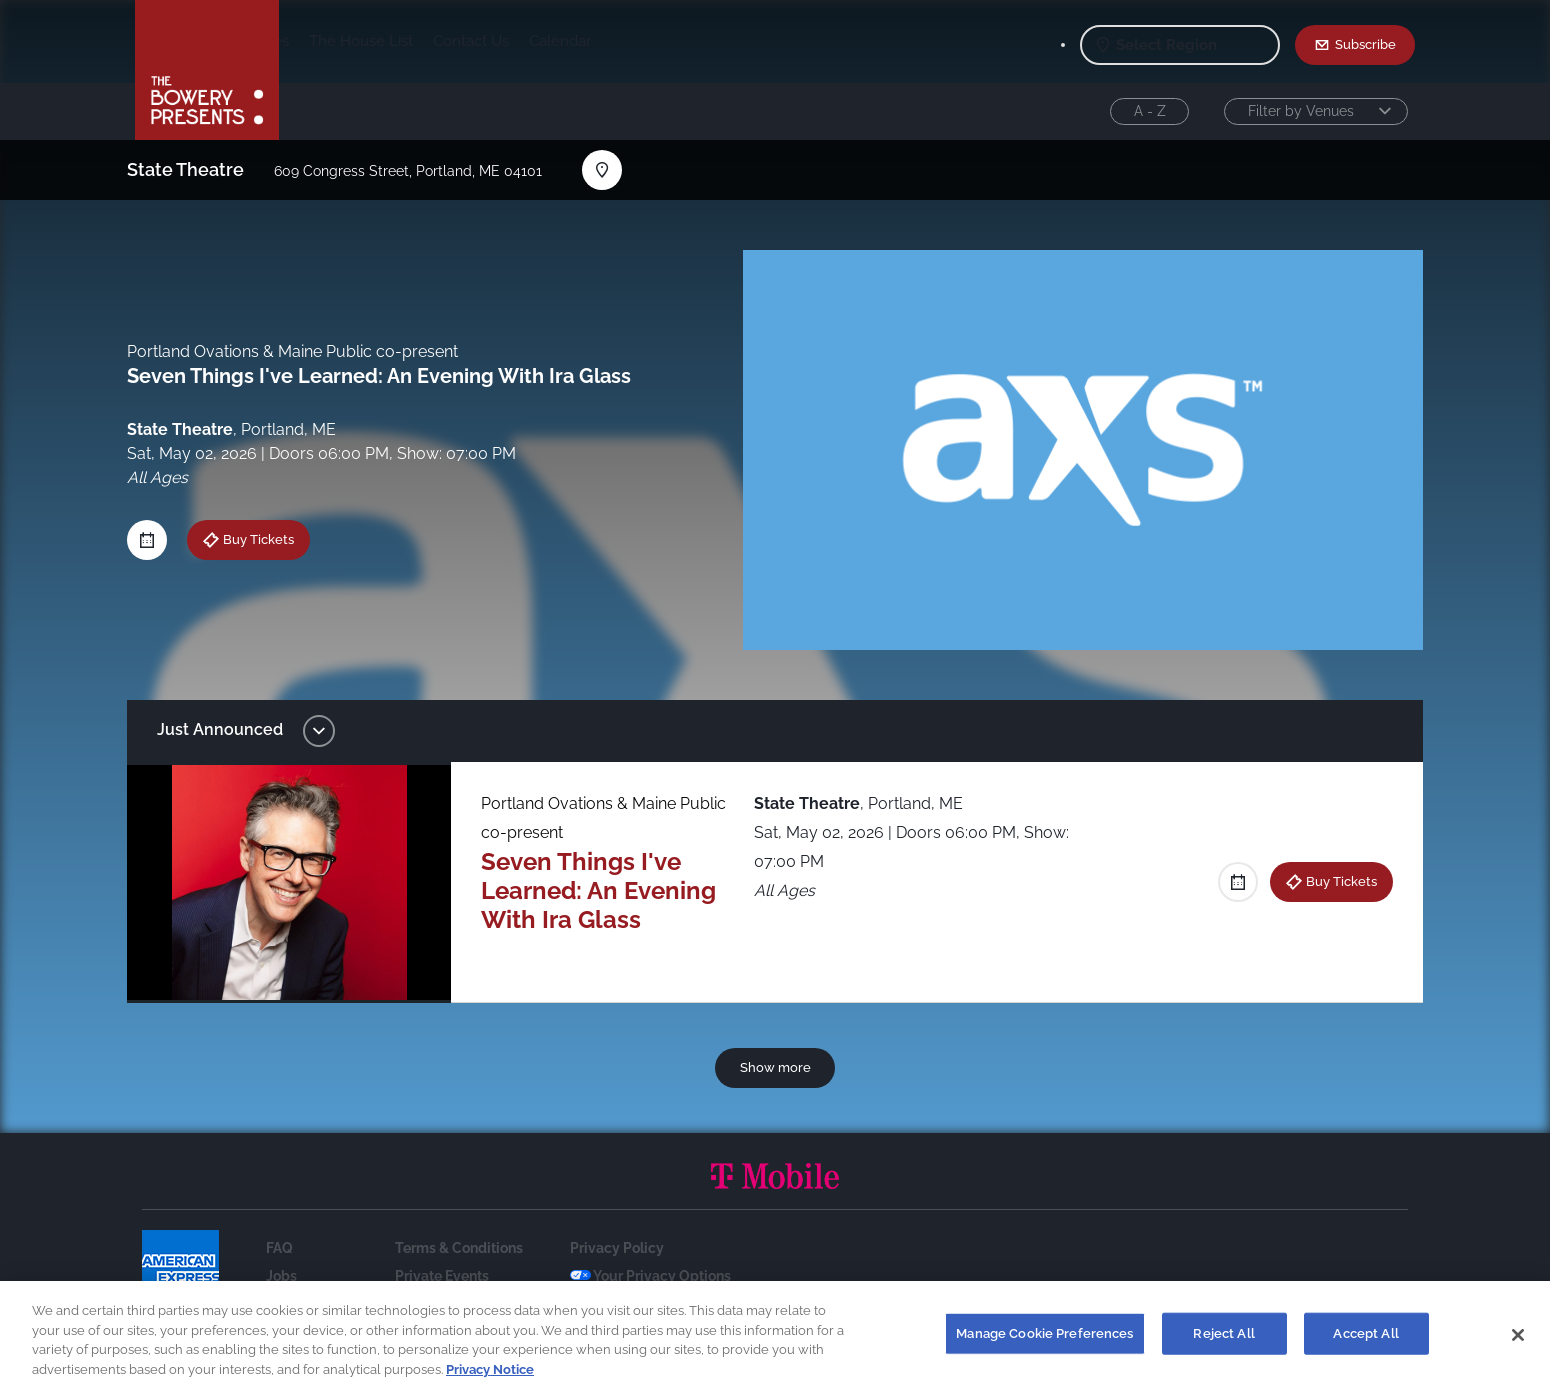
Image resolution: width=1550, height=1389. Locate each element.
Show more (775, 1067)
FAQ (279, 1248)
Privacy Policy (617, 1248)
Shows (323, 41)
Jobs (281, 1276)
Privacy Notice (490, 1377)
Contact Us (628, 41)
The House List (518, 41)
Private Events (442, 1276)
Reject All (1223, 1341)
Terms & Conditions (459, 1248)
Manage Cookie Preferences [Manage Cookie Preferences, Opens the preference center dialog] (1044, 1341)
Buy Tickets (270, 539)
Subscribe (1365, 44)
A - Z (1150, 111)
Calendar (717, 41)
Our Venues (406, 41)
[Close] (1518, 1343)
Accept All (1365, 1341)
